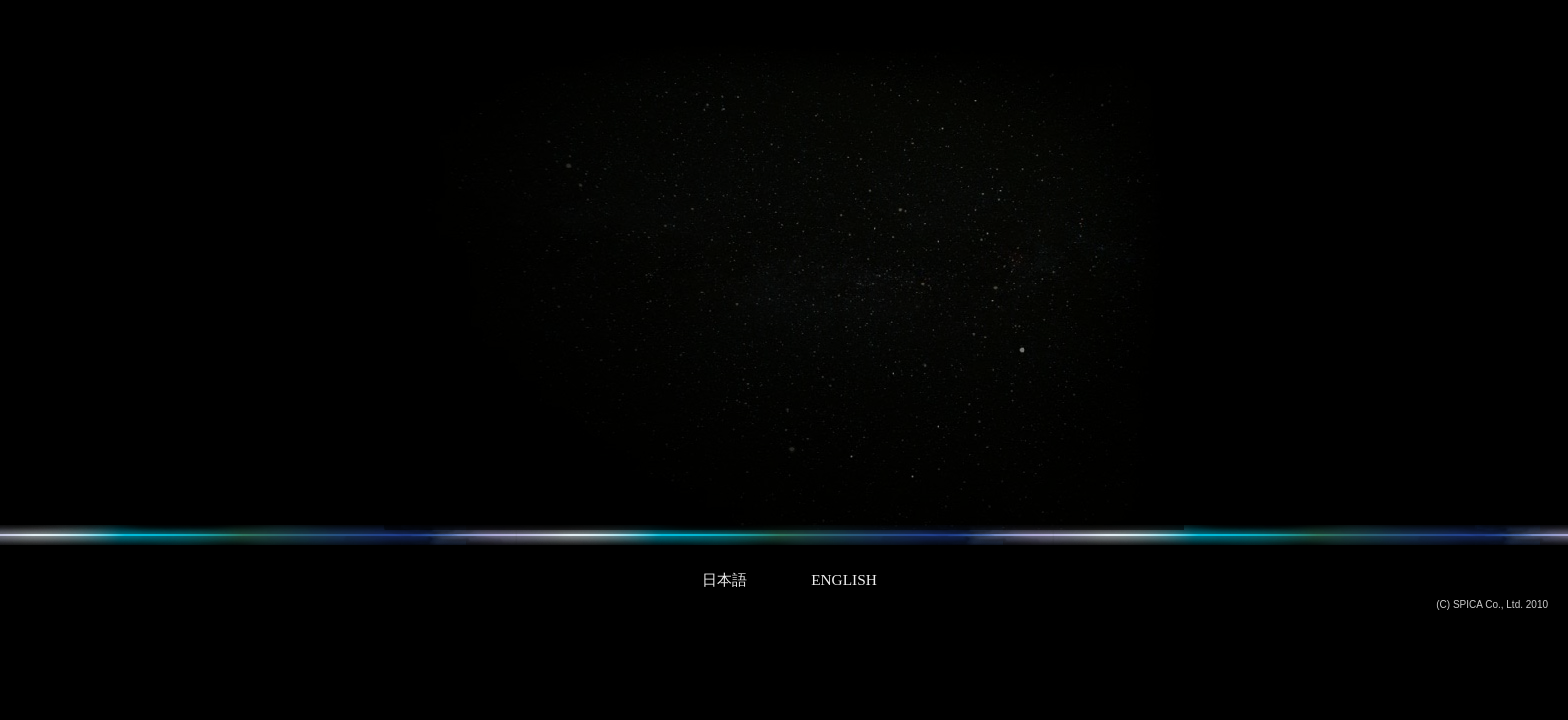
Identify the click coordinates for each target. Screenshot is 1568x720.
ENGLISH (844, 579)
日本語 (724, 579)
